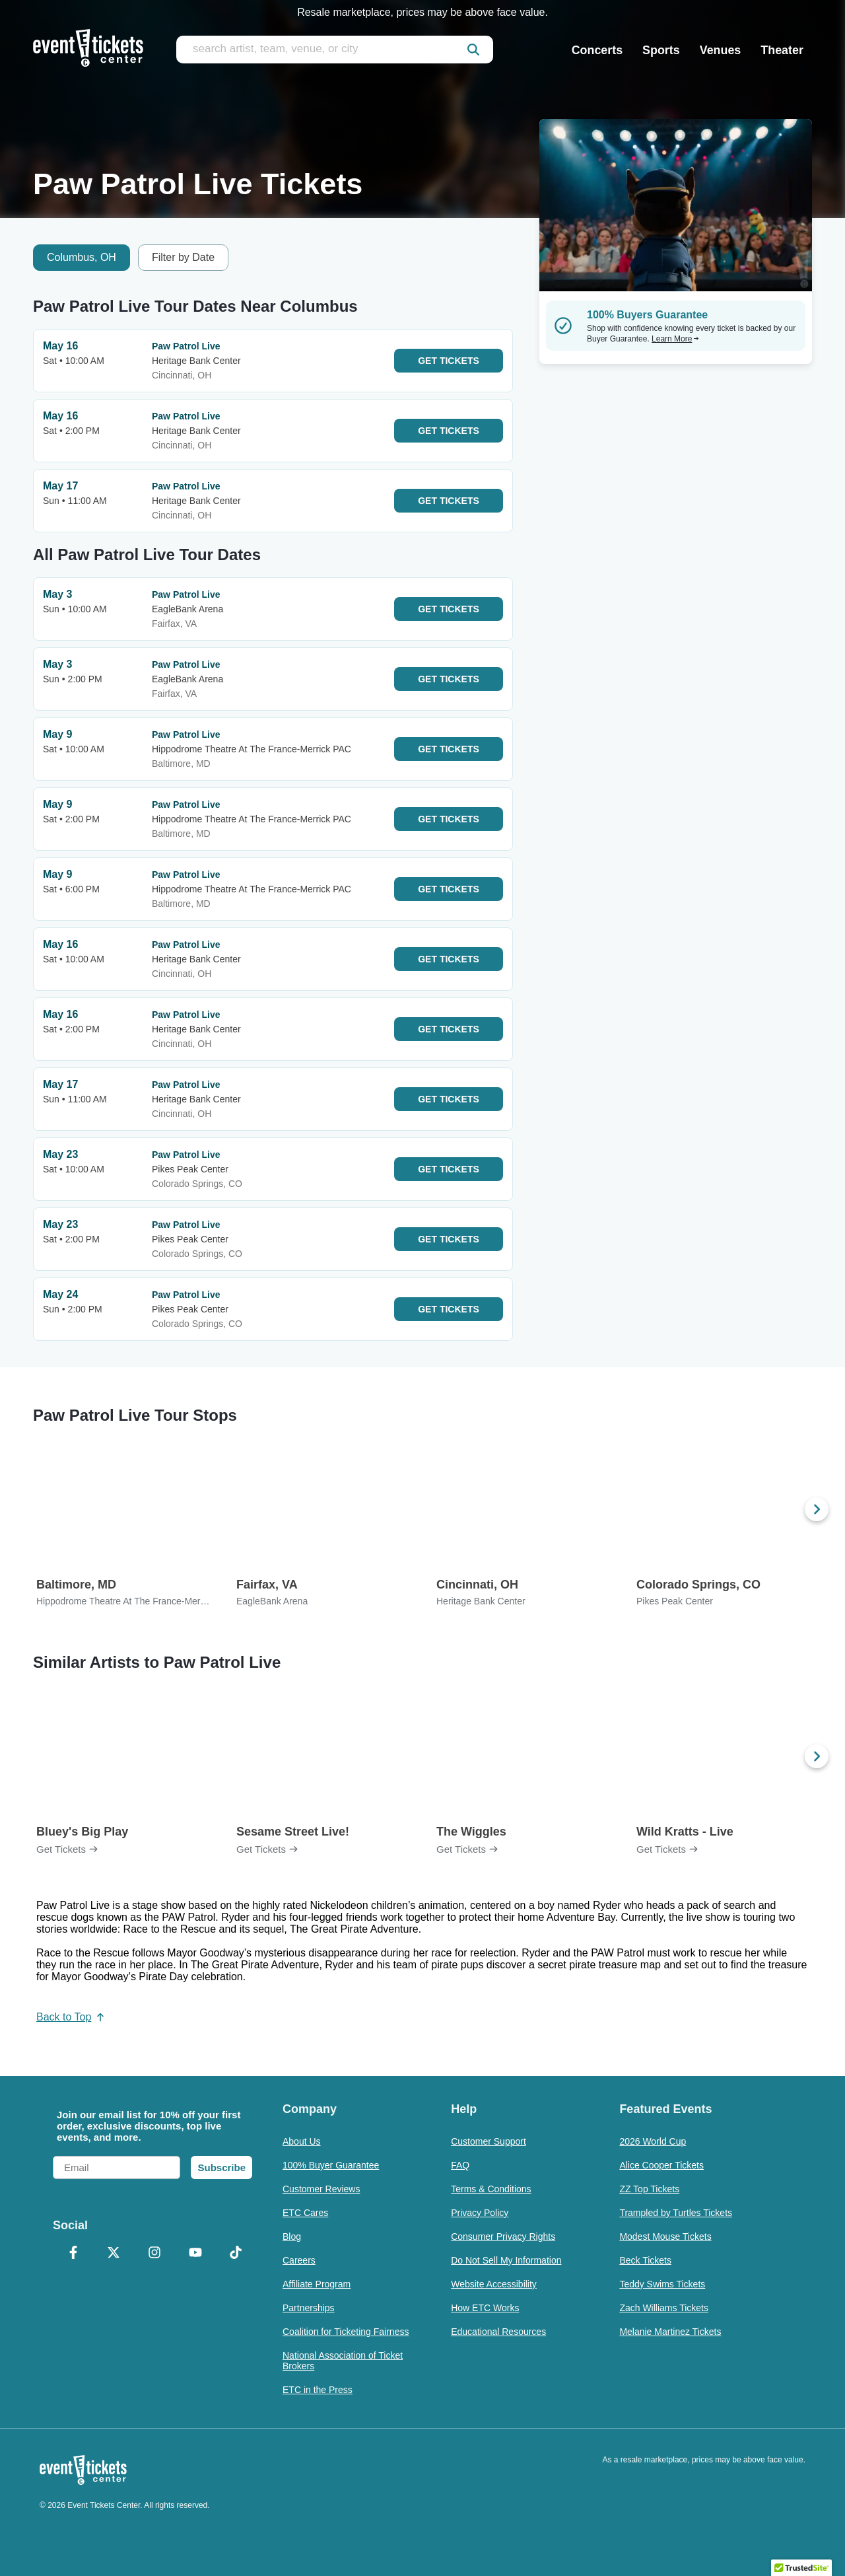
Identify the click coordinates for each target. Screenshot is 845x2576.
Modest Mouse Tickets (665, 2236)
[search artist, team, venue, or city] (334, 49)
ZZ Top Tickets (649, 2189)
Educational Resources (498, 2331)
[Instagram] (154, 2254)
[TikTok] (235, 2254)
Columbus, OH (81, 257)
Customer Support (488, 2141)
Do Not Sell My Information (506, 2260)
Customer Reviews (321, 2189)
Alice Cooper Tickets (661, 2165)
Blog (292, 2236)
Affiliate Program (317, 2284)
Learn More (675, 338)
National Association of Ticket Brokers (343, 2360)
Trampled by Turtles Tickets (675, 2212)
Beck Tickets (645, 2260)
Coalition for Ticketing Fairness (346, 2331)
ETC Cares (305, 2212)
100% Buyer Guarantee (331, 2165)
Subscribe (221, 2167)
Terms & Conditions (491, 2189)
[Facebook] (73, 2254)
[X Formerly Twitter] (114, 2254)
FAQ (460, 2165)
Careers (299, 2260)
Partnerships (309, 2308)
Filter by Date (183, 257)
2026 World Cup (652, 2141)
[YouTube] (195, 2254)
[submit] (473, 49)
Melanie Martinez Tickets (670, 2331)
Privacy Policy (479, 2212)
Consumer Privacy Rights (503, 2236)
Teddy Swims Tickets (662, 2284)
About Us (302, 2141)
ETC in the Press (318, 2389)
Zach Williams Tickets (663, 2308)
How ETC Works (485, 2308)
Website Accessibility (494, 2284)
